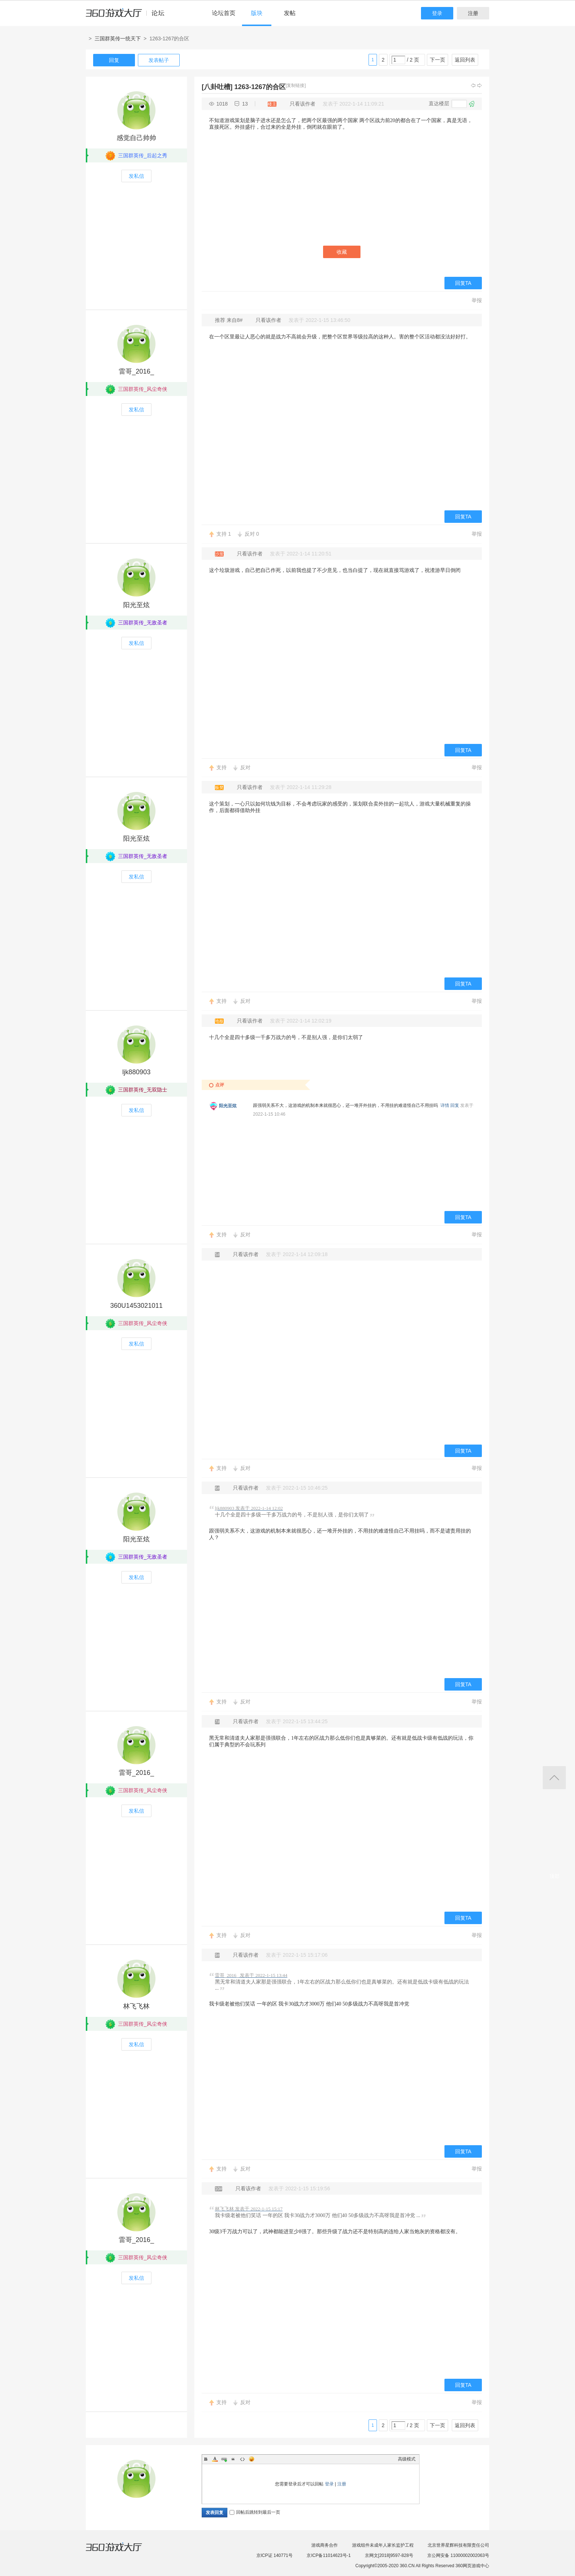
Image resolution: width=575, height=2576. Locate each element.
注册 (473, 13)
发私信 (136, 176)
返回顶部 (554, 1777)
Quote (233, 2459)
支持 (223, 534)
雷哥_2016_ (136, 371)
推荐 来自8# (229, 320)
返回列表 (465, 60)
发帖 (290, 13)
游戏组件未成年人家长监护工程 (383, 2545)
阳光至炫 (136, 605)
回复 (114, 60)
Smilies (251, 2459)
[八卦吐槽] (217, 87)
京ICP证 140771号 (274, 2555)
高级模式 (406, 2459)
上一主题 (473, 85)
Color (215, 2459)
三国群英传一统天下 (118, 38)
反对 (252, 534)
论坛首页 (223, 13)
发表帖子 (159, 60)
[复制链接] (296, 85)
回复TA (463, 283)
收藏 (342, 252)
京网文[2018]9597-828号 (389, 2555)
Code (242, 2459)
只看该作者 (302, 104)
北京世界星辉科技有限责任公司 (458, 2545)
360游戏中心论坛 (128, 16)
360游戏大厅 (121, 2551)
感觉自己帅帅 (136, 138)
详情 (444, 1105)
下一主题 (479, 85)
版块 (257, 13)
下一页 (437, 60)
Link (224, 2459)
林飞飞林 (136, 2006)
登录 (437, 13)
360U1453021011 (136, 1305)
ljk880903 (136, 1072)
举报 (477, 300)
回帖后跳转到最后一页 (255, 2512)
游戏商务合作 (324, 2545)
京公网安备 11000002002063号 (458, 2555)
